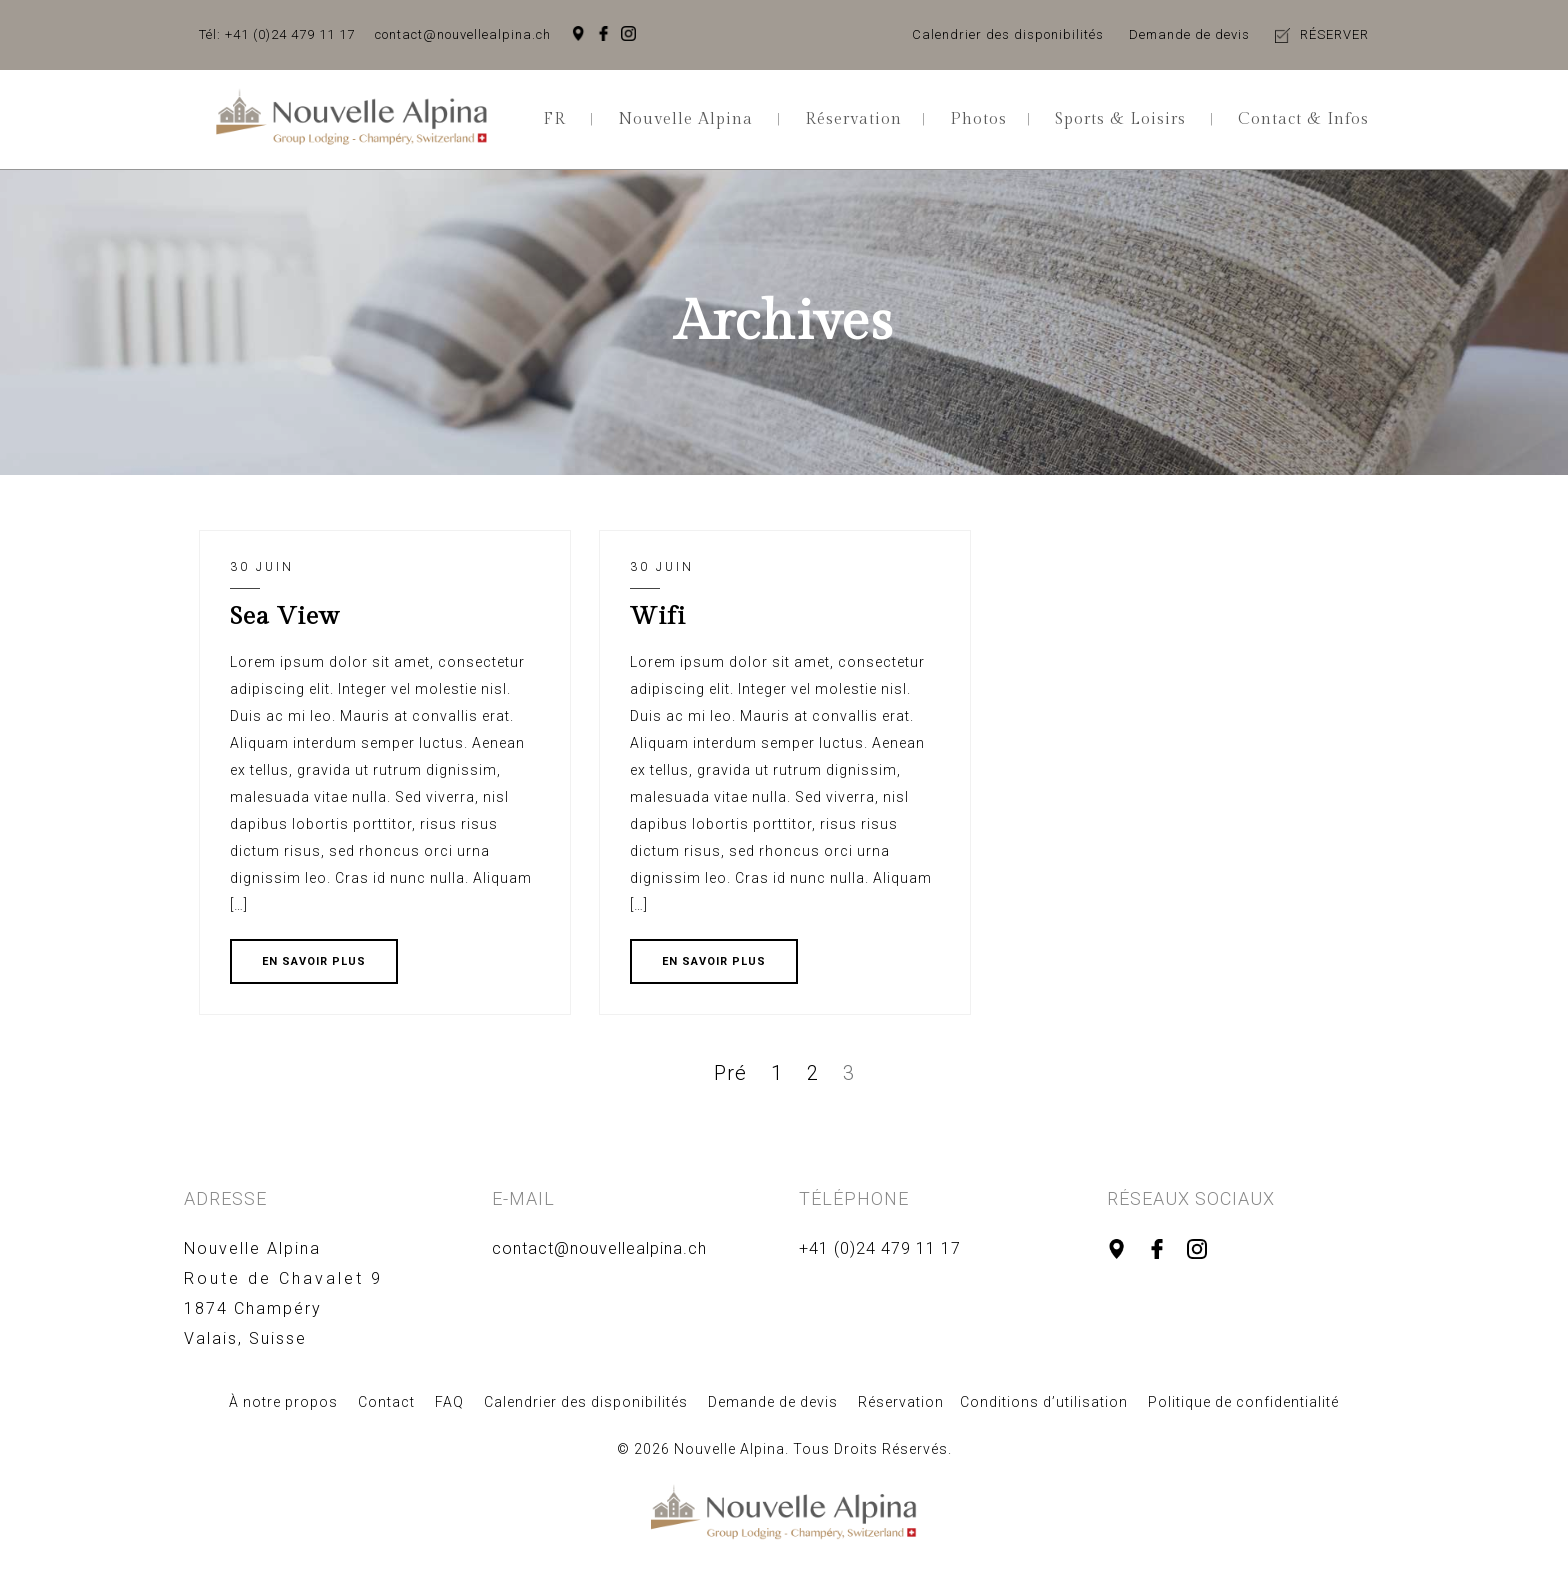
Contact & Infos (1303, 119)
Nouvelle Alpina (685, 119)
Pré (730, 1073)
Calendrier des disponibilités (1008, 34)
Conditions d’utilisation (1044, 1402)
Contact (386, 1402)
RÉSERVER (1334, 34)
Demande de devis (1189, 34)
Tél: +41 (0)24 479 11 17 (277, 34)
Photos (978, 119)
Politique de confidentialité (1243, 1402)
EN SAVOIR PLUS (314, 961)
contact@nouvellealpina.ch (463, 34)
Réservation (853, 119)
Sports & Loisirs (1120, 119)
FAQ (449, 1402)
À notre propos (283, 1402)
